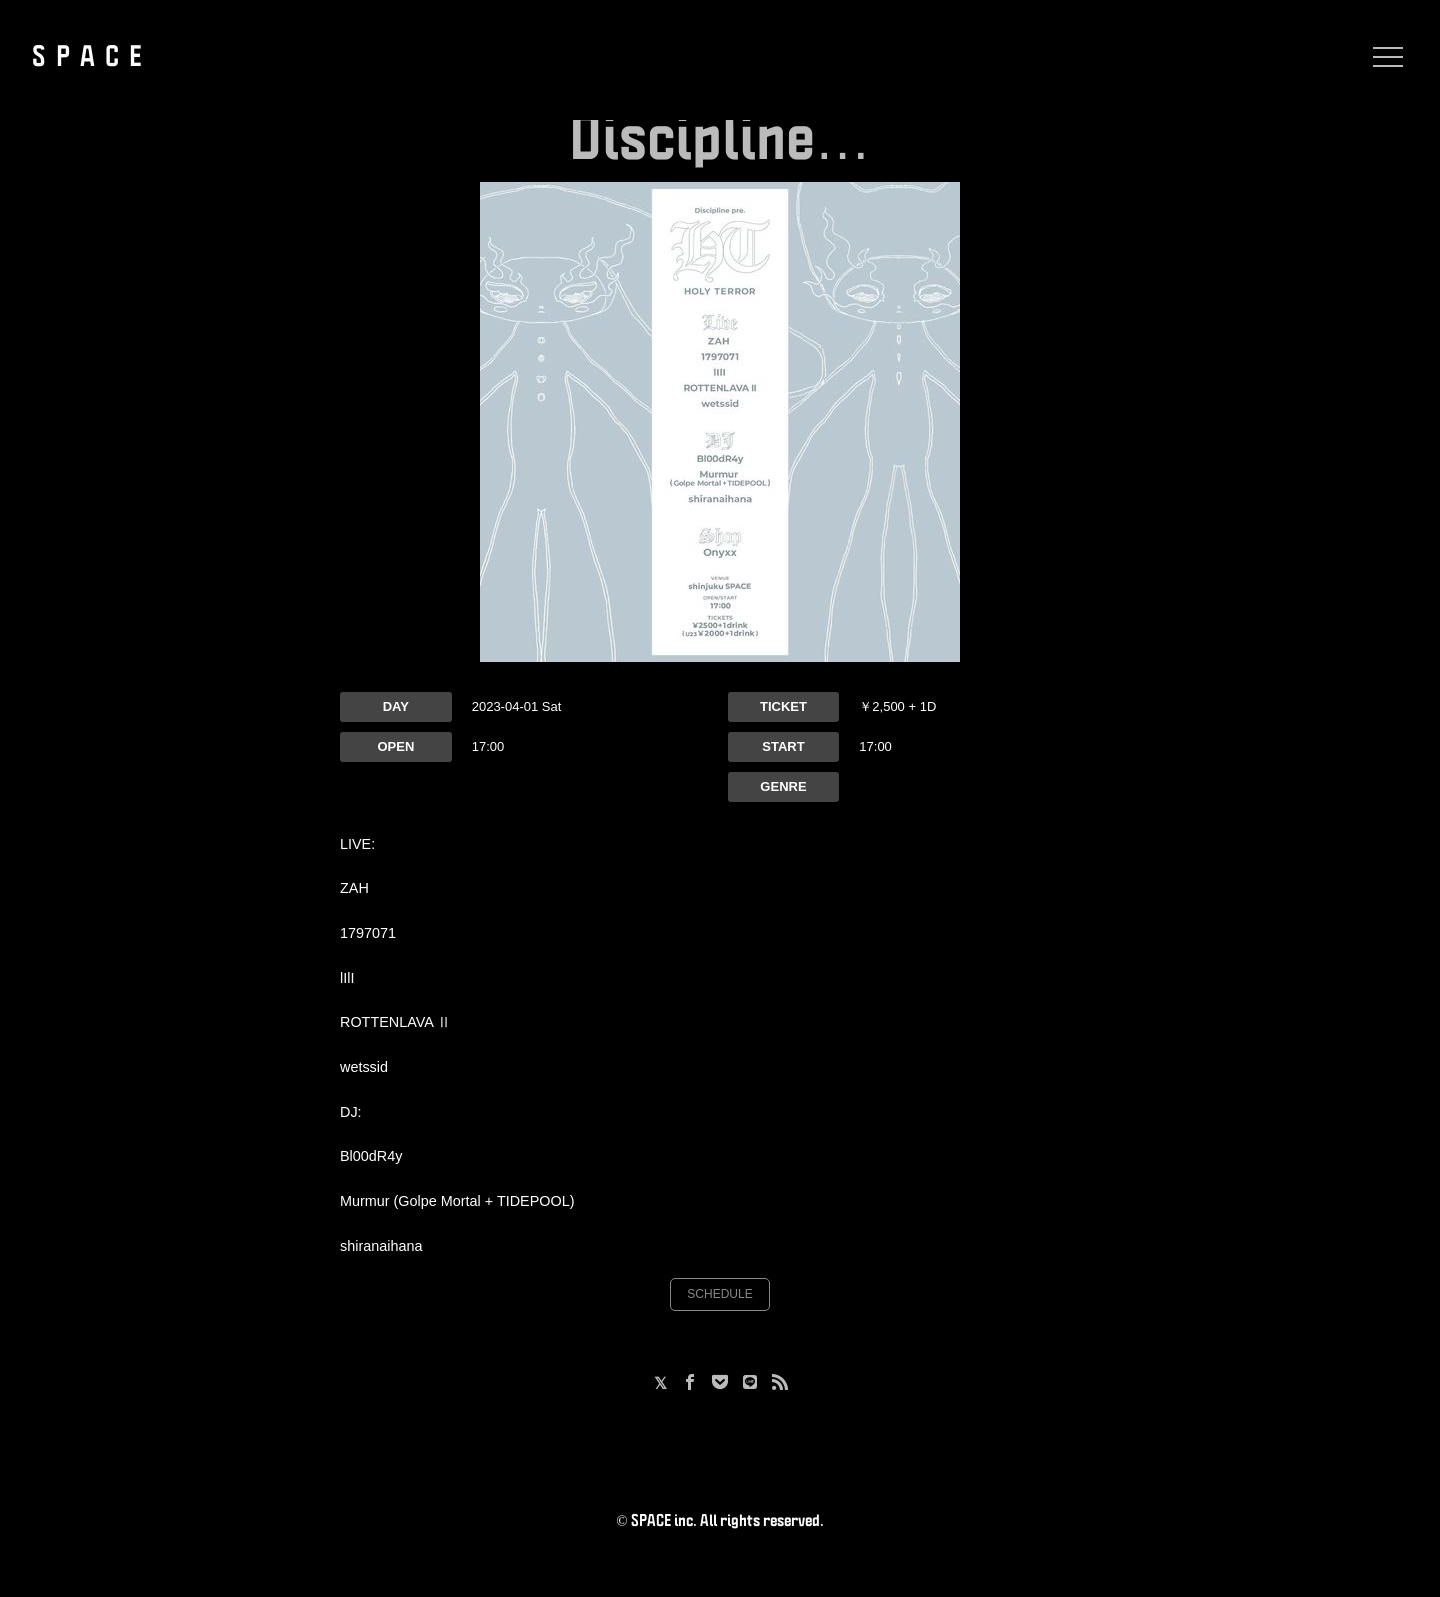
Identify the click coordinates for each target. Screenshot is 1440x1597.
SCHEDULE (719, 1294)
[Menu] (1383, 57)
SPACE (92, 57)
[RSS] (780, 1384)
